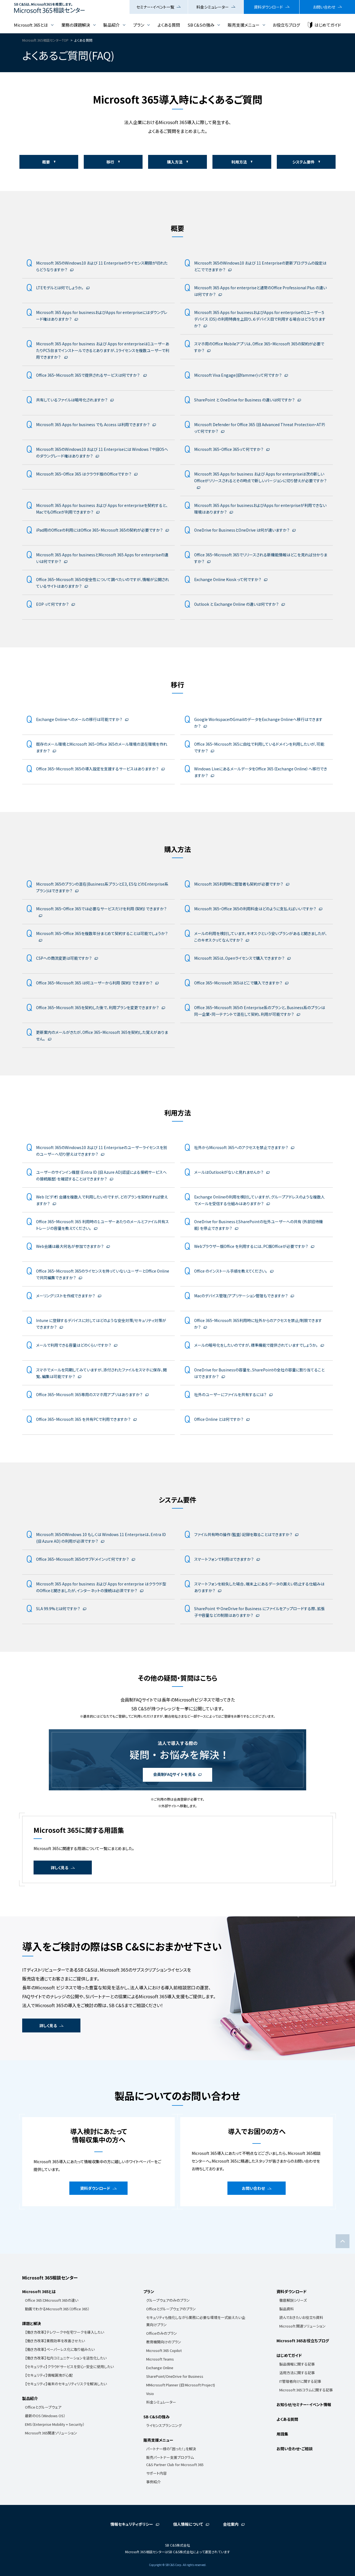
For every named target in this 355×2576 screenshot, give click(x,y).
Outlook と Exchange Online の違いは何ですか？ (236, 604)
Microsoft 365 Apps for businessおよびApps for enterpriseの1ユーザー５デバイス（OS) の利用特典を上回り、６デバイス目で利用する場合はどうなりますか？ (260, 319)
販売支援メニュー (244, 25)
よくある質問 (169, 25)
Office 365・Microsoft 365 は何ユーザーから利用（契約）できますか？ (94, 983)
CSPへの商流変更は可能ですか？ (64, 958)
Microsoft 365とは (31, 25)
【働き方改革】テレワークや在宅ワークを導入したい (64, 2332)
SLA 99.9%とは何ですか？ (58, 1608)
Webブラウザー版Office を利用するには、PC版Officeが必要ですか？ (251, 1246)
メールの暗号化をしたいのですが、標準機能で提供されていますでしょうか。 (256, 1345)
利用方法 (239, 162)
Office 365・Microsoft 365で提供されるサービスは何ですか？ (88, 375)
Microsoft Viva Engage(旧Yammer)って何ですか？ (238, 375)
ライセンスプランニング (164, 2425)
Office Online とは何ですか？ (219, 1419)
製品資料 (286, 2308)
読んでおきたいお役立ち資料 (301, 2317)
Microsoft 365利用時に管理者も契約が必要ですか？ (238, 884)
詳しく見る (59, 1867)
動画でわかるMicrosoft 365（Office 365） (57, 2308)
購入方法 (174, 162)
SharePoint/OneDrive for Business (174, 2376)
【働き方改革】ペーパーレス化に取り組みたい (60, 2349)
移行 (110, 162)
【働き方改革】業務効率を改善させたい (55, 2340)
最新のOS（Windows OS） (45, 2415)
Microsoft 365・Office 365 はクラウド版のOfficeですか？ (83, 474)
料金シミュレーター (212, 7)
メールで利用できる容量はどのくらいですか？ (73, 1345)
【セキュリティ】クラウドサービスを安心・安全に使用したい (69, 2366)
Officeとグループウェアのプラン (171, 2308)
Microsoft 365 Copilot (164, 2350)
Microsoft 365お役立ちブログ (303, 2340)
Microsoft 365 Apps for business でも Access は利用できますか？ (93, 424)
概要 (46, 162)
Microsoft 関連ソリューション (302, 2326)
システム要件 (303, 162)
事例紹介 (153, 2481)
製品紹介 (111, 25)
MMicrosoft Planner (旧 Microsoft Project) (180, 2384)
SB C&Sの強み (200, 25)
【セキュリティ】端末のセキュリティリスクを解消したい (66, 2383)
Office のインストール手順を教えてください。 (230, 1271)
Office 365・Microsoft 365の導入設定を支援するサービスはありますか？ (97, 768)
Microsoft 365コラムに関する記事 (306, 2389)
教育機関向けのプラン (163, 2341)
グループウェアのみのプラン (168, 2300)
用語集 (282, 2434)
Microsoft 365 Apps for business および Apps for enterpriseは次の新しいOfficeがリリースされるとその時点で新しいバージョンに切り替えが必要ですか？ (260, 477)
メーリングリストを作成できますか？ (65, 1295)
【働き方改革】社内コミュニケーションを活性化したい (65, 2358)
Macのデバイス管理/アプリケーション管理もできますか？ (241, 1295)
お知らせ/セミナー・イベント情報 (304, 2404)
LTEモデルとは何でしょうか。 (59, 287)
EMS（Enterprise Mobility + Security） (55, 2424)
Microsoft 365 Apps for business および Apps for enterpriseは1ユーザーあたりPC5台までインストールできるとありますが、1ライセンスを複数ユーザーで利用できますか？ (102, 350)
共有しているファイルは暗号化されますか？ (72, 400)
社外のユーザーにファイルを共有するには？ (230, 1394)
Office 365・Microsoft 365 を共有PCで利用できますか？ (83, 1419)
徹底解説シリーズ (293, 2300)
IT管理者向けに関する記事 (300, 2381)
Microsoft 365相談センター (50, 2277)
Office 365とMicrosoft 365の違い (51, 2300)
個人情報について (188, 2524)
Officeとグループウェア (43, 2407)
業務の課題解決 (75, 25)
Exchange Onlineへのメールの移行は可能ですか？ (79, 719)
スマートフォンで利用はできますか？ (224, 1559)
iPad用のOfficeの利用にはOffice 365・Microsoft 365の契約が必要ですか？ (99, 530)
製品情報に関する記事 (297, 2364)
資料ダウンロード (268, 7)
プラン (138, 25)
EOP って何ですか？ (52, 604)
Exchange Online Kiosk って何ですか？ (227, 579)
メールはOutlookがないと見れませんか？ (228, 1172)
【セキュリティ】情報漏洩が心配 (49, 2375)
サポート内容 (156, 2473)
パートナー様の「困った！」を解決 (171, 2448)
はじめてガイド (328, 25)
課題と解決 (31, 2323)
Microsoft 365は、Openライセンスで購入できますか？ (239, 958)
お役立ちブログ (286, 25)
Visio (150, 2393)
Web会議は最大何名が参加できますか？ (70, 1246)
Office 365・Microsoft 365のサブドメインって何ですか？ (82, 1559)
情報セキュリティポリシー (131, 2524)
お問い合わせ (324, 7)
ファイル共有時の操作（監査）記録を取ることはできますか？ (243, 1534)
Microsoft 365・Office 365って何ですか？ (228, 449)
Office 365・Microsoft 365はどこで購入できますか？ (238, 983)
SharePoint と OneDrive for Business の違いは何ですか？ (244, 400)
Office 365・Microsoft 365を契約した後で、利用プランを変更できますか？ (97, 1007)
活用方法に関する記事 (297, 2372)
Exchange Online (159, 2367)
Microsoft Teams (160, 2359)
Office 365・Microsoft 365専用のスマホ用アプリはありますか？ (89, 1394)
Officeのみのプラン (161, 2333)
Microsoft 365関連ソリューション (51, 2433)
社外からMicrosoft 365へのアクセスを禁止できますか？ (241, 1147)
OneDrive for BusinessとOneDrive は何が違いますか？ (242, 530)
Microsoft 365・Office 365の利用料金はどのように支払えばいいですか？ (255, 908)
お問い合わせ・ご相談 (295, 2448)
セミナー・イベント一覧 (155, 7)
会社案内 (231, 2524)
